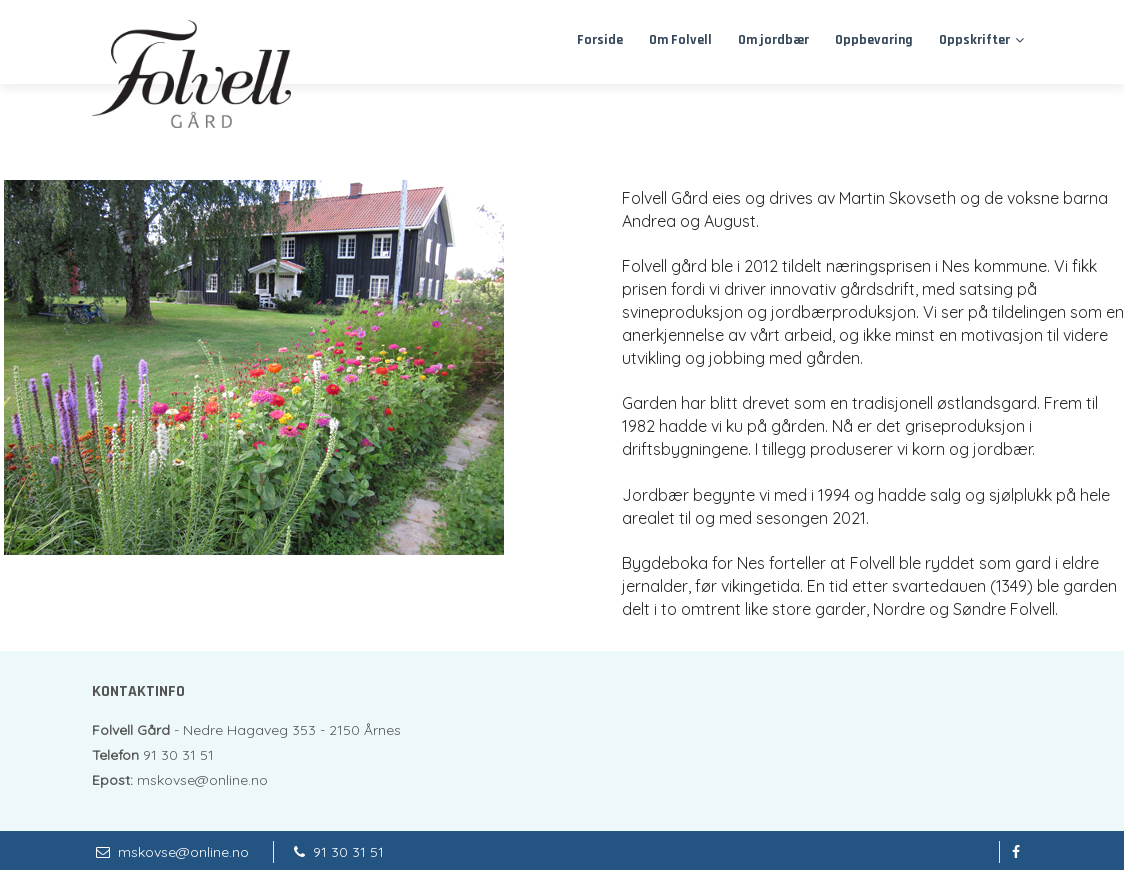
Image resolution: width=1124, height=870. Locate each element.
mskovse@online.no (183, 852)
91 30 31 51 (348, 852)
